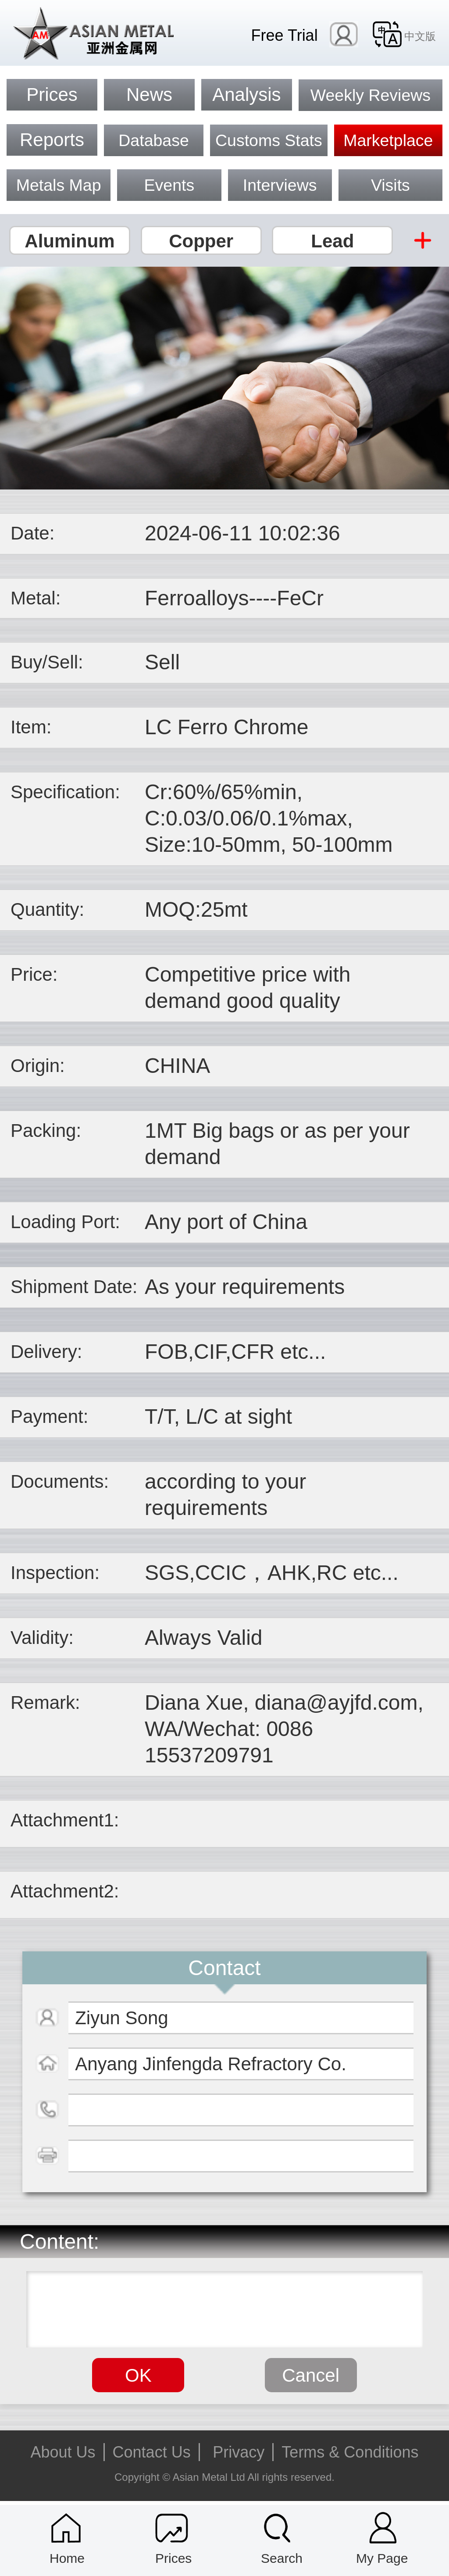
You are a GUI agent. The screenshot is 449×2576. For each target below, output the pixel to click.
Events (169, 185)
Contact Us (152, 2452)
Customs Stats (268, 140)
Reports (52, 139)
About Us (63, 2452)
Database (153, 140)
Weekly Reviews (370, 95)
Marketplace (388, 140)
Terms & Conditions (350, 2452)
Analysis (246, 94)
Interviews (280, 185)
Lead (332, 241)
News (149, 94)
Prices (52, 94)
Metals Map (58, 185)
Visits (390, 185)
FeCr (300, 598)
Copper (201, 241)
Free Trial (284, 34)
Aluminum (69, 241)
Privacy (238, 2452)
